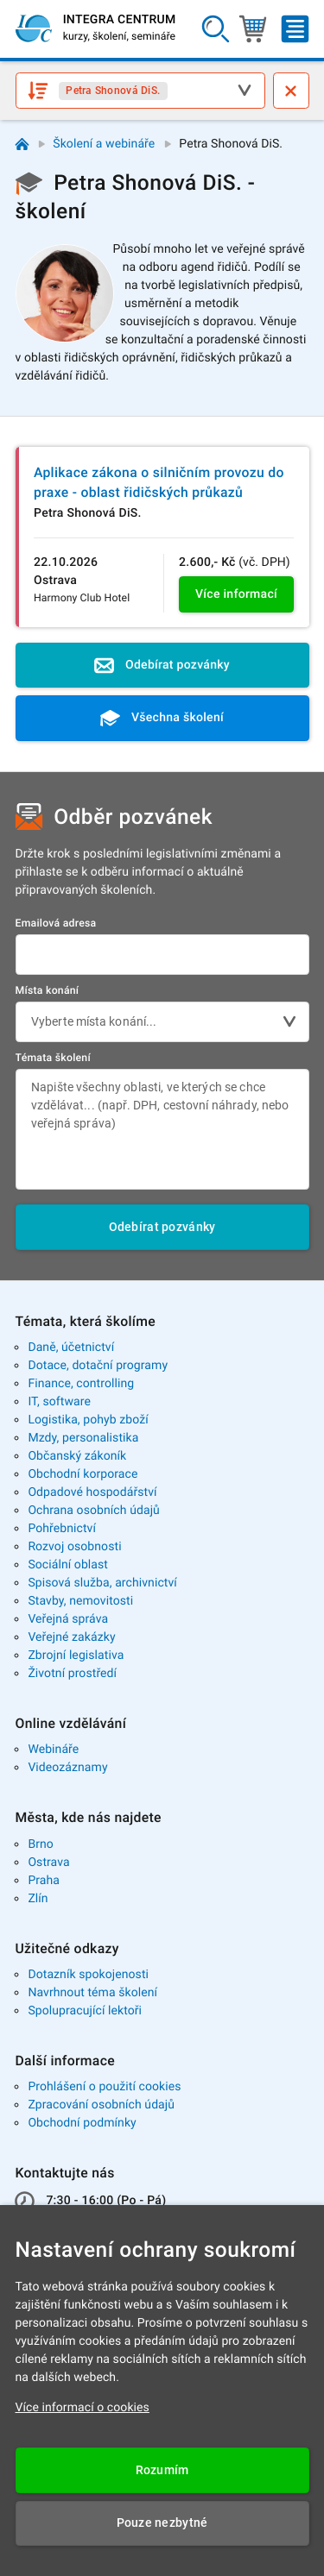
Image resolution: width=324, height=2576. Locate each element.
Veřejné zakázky (71, 1637)
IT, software (59, 1402)
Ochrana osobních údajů (94, 1510)
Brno (41, 1844)
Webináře (53, 1749)
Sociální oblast (68, 1565)
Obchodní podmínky (82, 2123)
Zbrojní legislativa (76, 1655)
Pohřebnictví (62, 1529)
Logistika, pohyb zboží (88, 1420)
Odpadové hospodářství (92, 1492)
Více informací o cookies (82, 2408)
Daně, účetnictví (71, 1347)
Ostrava (48, 1862)
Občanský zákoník (77, 1456)
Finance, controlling (81, 1384)
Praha (44, 1881)
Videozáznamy (67, 1768)
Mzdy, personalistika (83, 1438)
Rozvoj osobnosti (74, 1547)
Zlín (38, 1899)
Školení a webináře (104, 144)
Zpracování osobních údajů (101, 2105)
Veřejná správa (68, 1619)
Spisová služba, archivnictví (102, 1583)
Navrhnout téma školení (92, 1993)
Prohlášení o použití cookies (104, 2087)
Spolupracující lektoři (85, 2011)
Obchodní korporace (82, 1474)
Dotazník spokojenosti (88, 1975)
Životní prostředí (72, 1674)
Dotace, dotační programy (98, 1366)
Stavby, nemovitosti (80, 1601)
